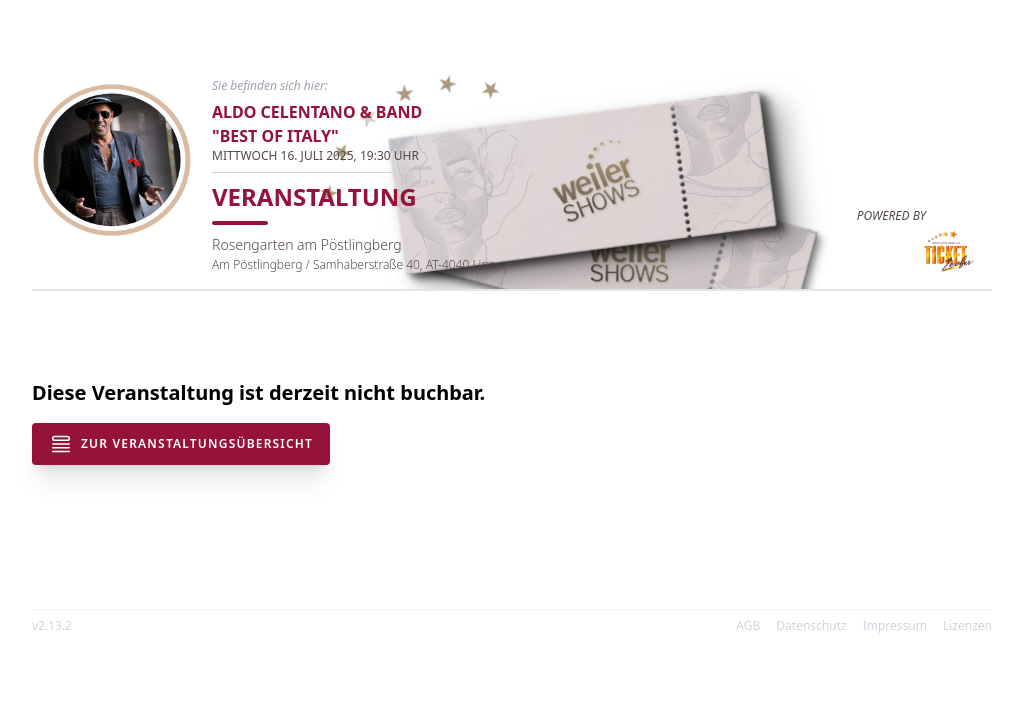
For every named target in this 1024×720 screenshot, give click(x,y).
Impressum (895, 626)
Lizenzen (967, 626)
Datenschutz (811, 626)
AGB (748, 626)
